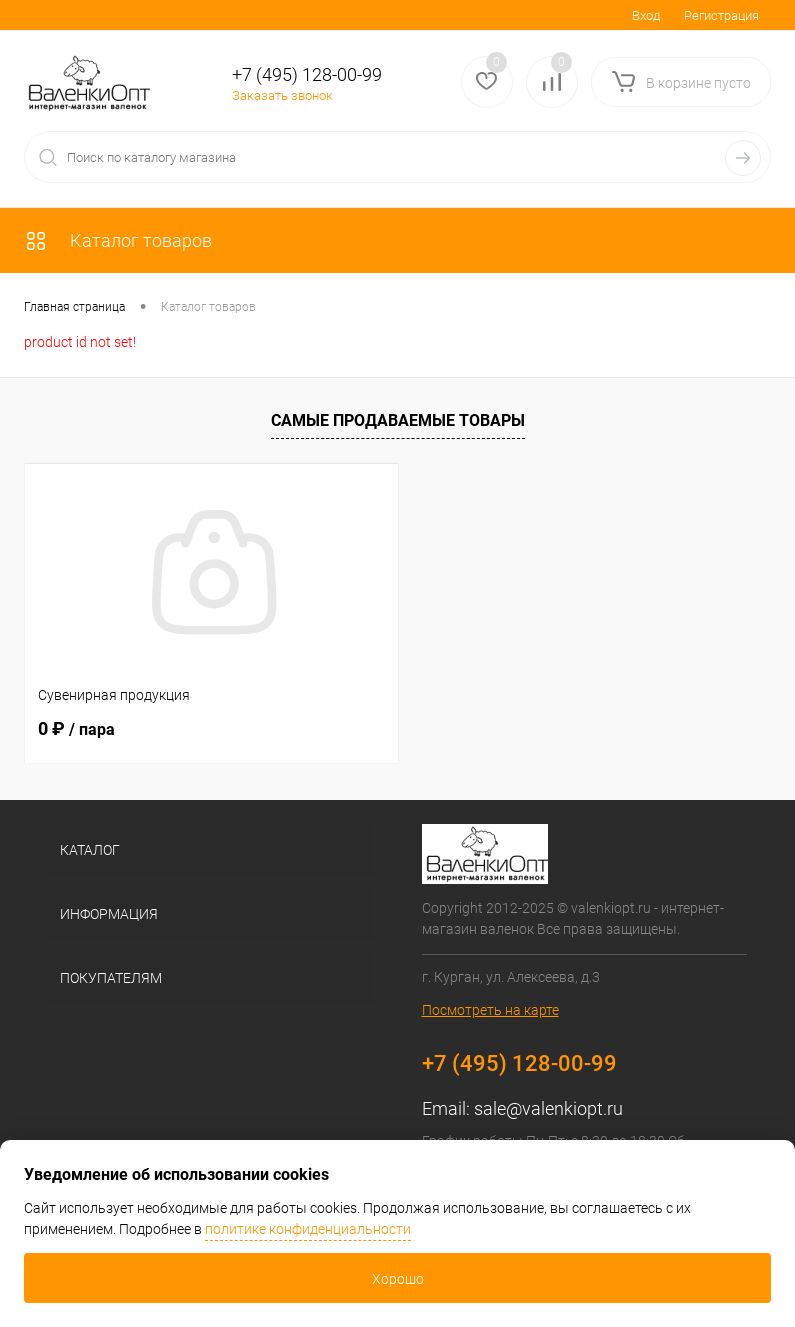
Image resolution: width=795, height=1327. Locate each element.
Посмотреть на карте (490, 1010)
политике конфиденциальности (308, 1229)
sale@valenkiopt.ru (548, 1108)
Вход (646, 15)
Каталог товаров (118, 240)
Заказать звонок (282, 95)
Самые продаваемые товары (398, 420)
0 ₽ (76, 728)
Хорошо (398, 1279)
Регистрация (721, 15)
